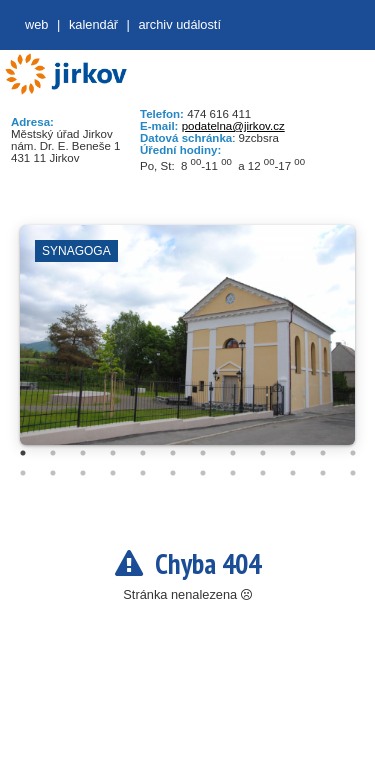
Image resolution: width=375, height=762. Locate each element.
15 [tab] (83, 473)
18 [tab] (173, 473)
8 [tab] (233, 453)
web (36, 24)
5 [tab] (143, 453)
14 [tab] (53, 473)
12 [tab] (353, 453)
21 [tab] (263, 473)
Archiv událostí (179, 24)
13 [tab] (23, 473)
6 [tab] (173, 453)
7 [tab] (203, 453)
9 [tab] (263, 453)
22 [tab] (293, 473)
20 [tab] (233, 473)
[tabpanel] (187, 345)
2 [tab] (53, 453)
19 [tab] (203, 473)
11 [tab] (323, 453)
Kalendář (93, 24)
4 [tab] (113, 453)
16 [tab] (113, 473)
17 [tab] (143, 473)
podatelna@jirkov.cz (233, 126)
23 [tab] (323, 473)
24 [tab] (353, 473)
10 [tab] (293, 453)
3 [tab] (83, 453)
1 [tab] (23, 453)
